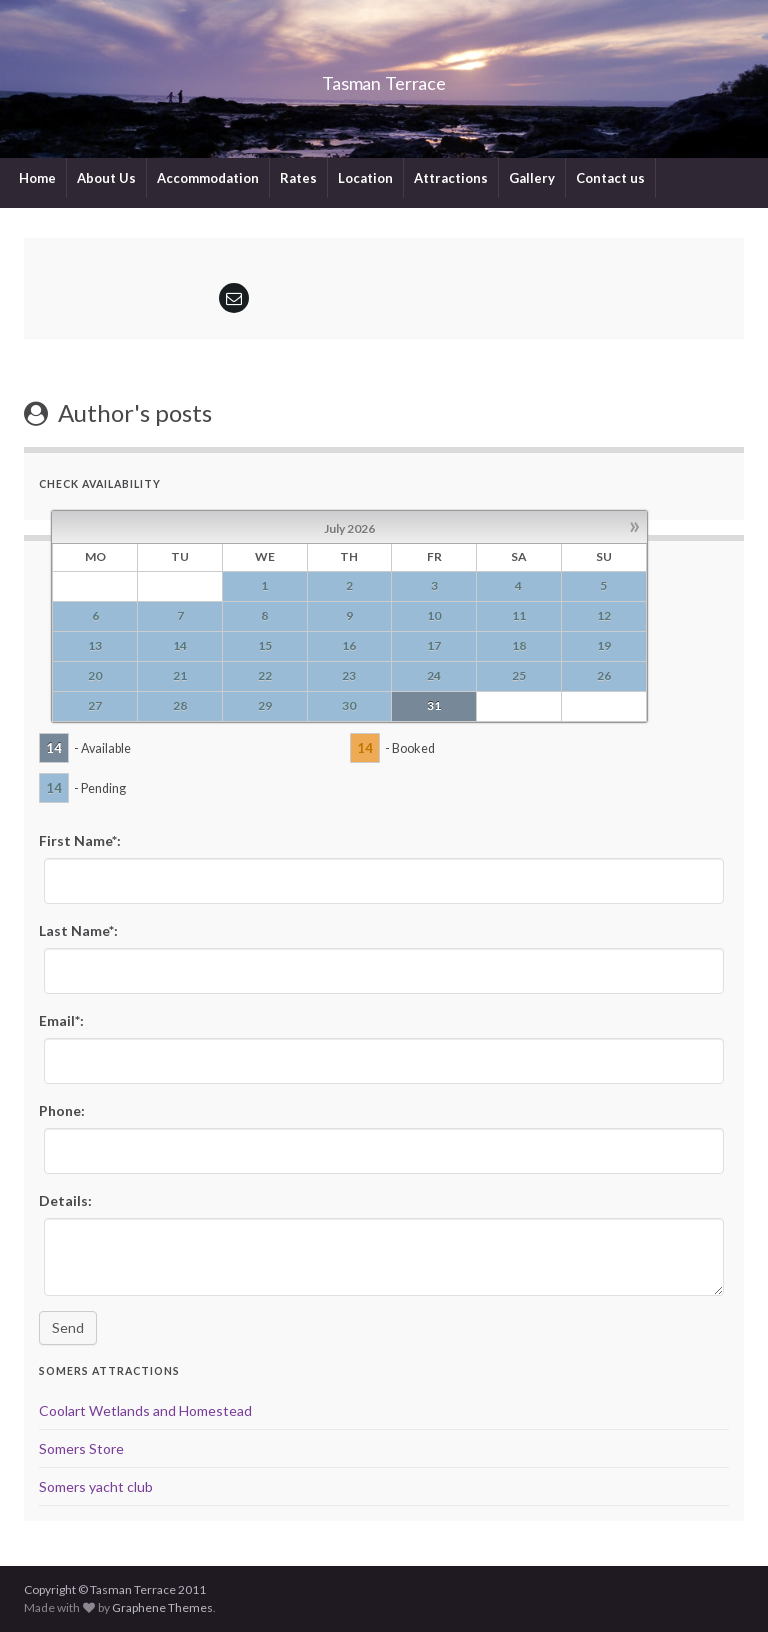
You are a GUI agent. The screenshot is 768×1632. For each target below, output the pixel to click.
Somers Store (81, 1448)
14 (54, 748)
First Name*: (80, 840)
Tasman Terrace (384, 77)
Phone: (62, 1110)
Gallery (532, 178)
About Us (106, 178)
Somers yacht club (96, 1486)
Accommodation (208, 178)
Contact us (610, 178)
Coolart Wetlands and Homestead (145, 1410)
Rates (298, 178)
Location (365, 178)
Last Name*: (78, 930)
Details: (65, 1200)
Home (37, 178)
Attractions (451, 178)
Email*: (61, 1020)
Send (68, 1327)
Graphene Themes (162, 1607)
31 (434, 705)
